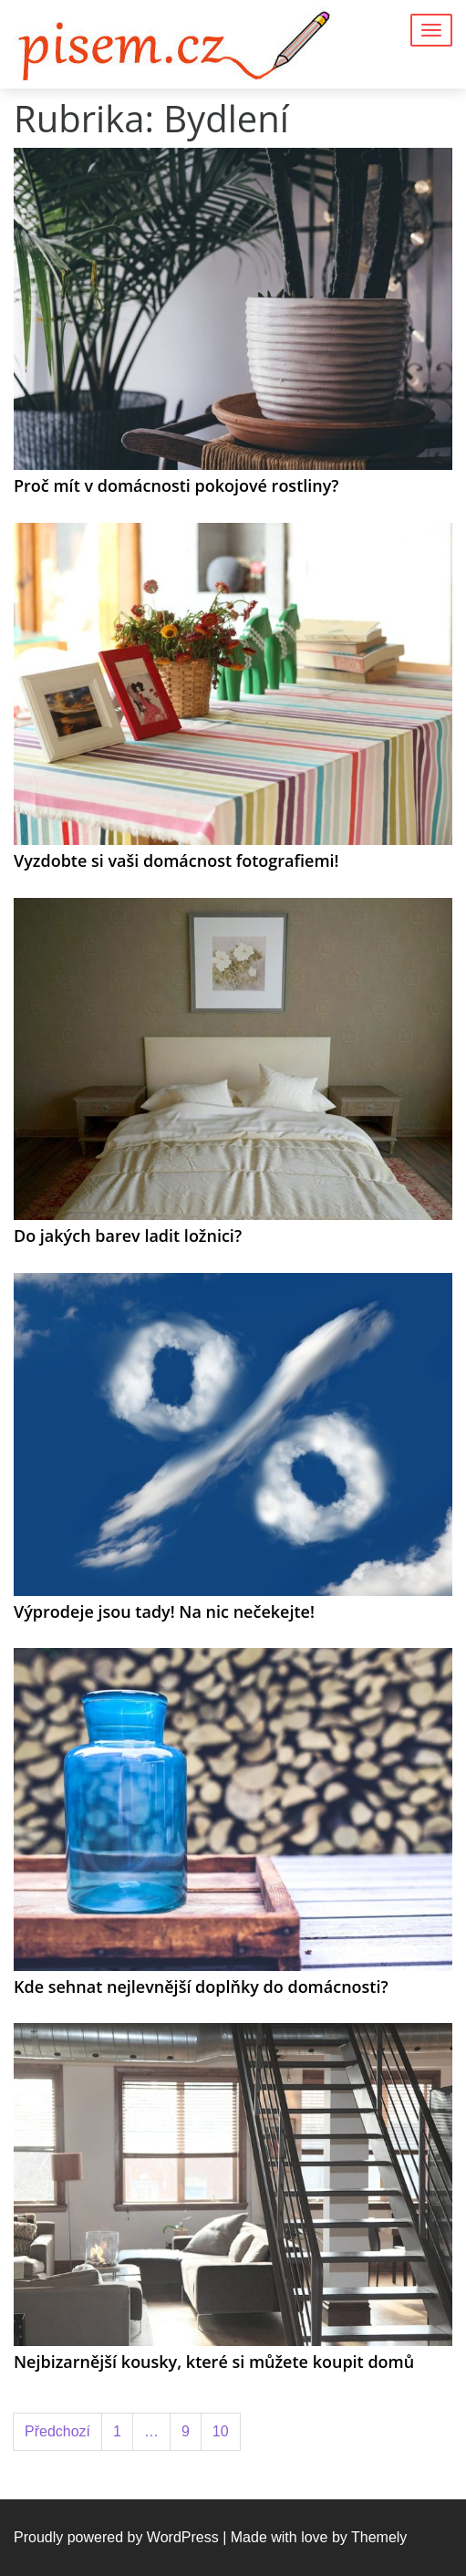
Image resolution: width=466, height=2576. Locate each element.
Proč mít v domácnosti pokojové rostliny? (176, 485)
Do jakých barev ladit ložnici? (128, 1235)
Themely (379, 2537)
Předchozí (57, 2431)
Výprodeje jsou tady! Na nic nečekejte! (164, 1611)
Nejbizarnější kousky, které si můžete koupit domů (214, 2362)
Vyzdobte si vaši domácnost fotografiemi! (176, 860)
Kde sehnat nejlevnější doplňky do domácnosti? (201, 1986)
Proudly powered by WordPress (116, 2537)
